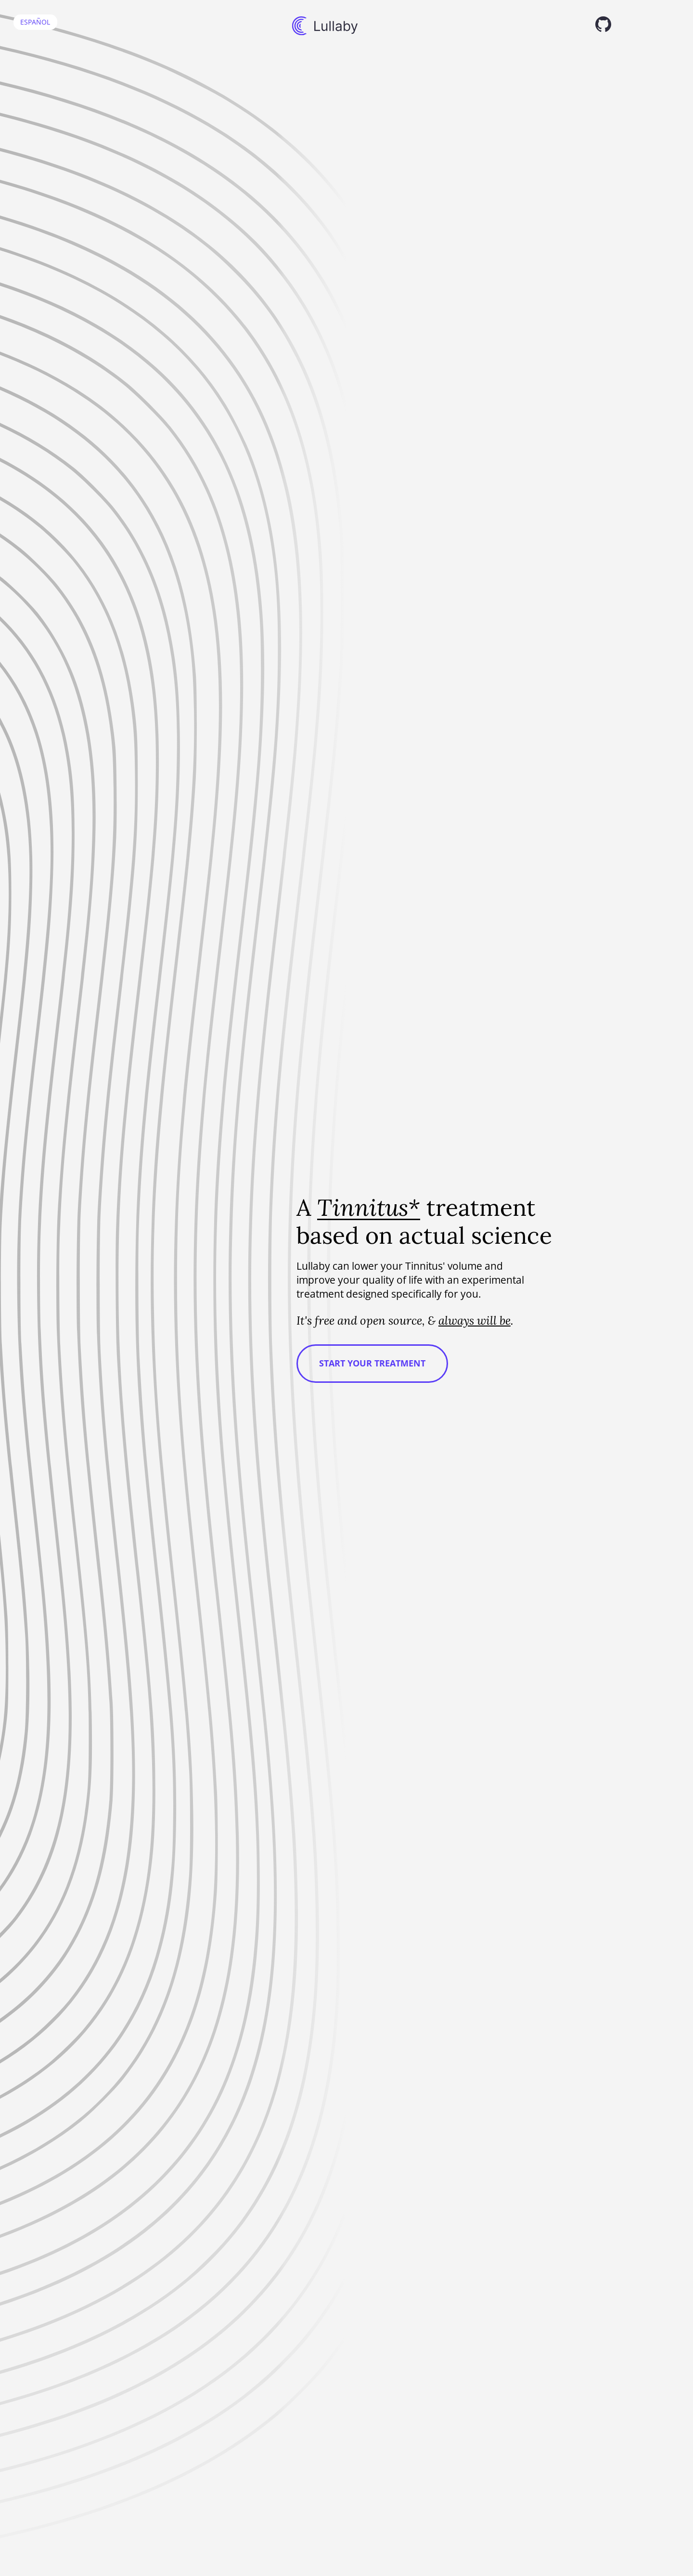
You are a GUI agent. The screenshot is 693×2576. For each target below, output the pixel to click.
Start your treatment (372, 1363)
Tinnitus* (368, 1207)
